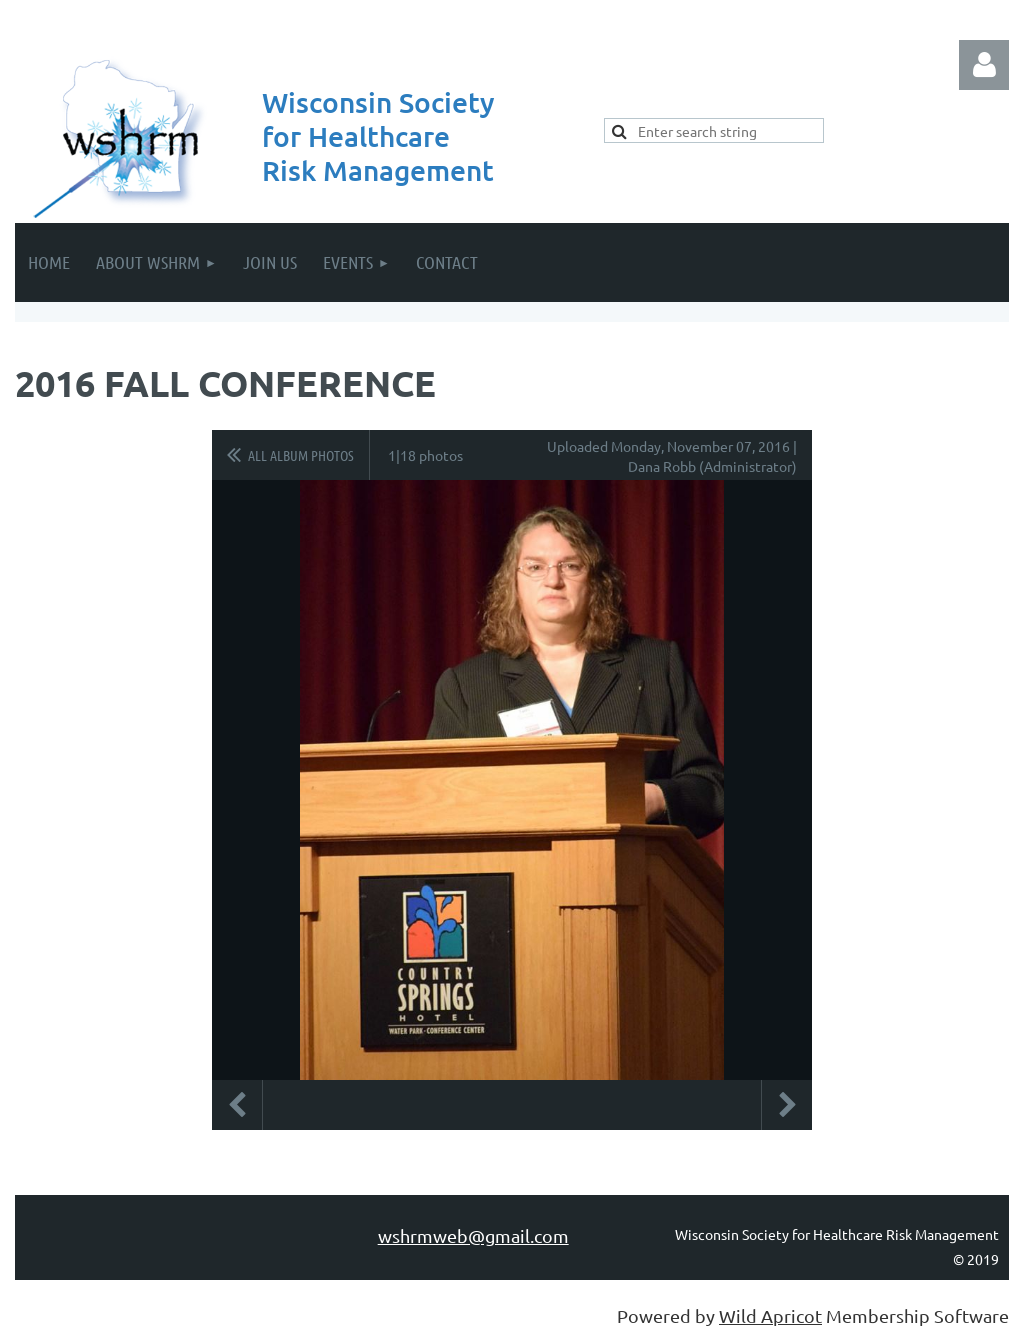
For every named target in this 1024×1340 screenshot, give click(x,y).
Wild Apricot (770, 1315)
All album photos (301, 455)
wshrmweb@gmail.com (473, 1235)
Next (787, 1105)
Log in (984, 65)
